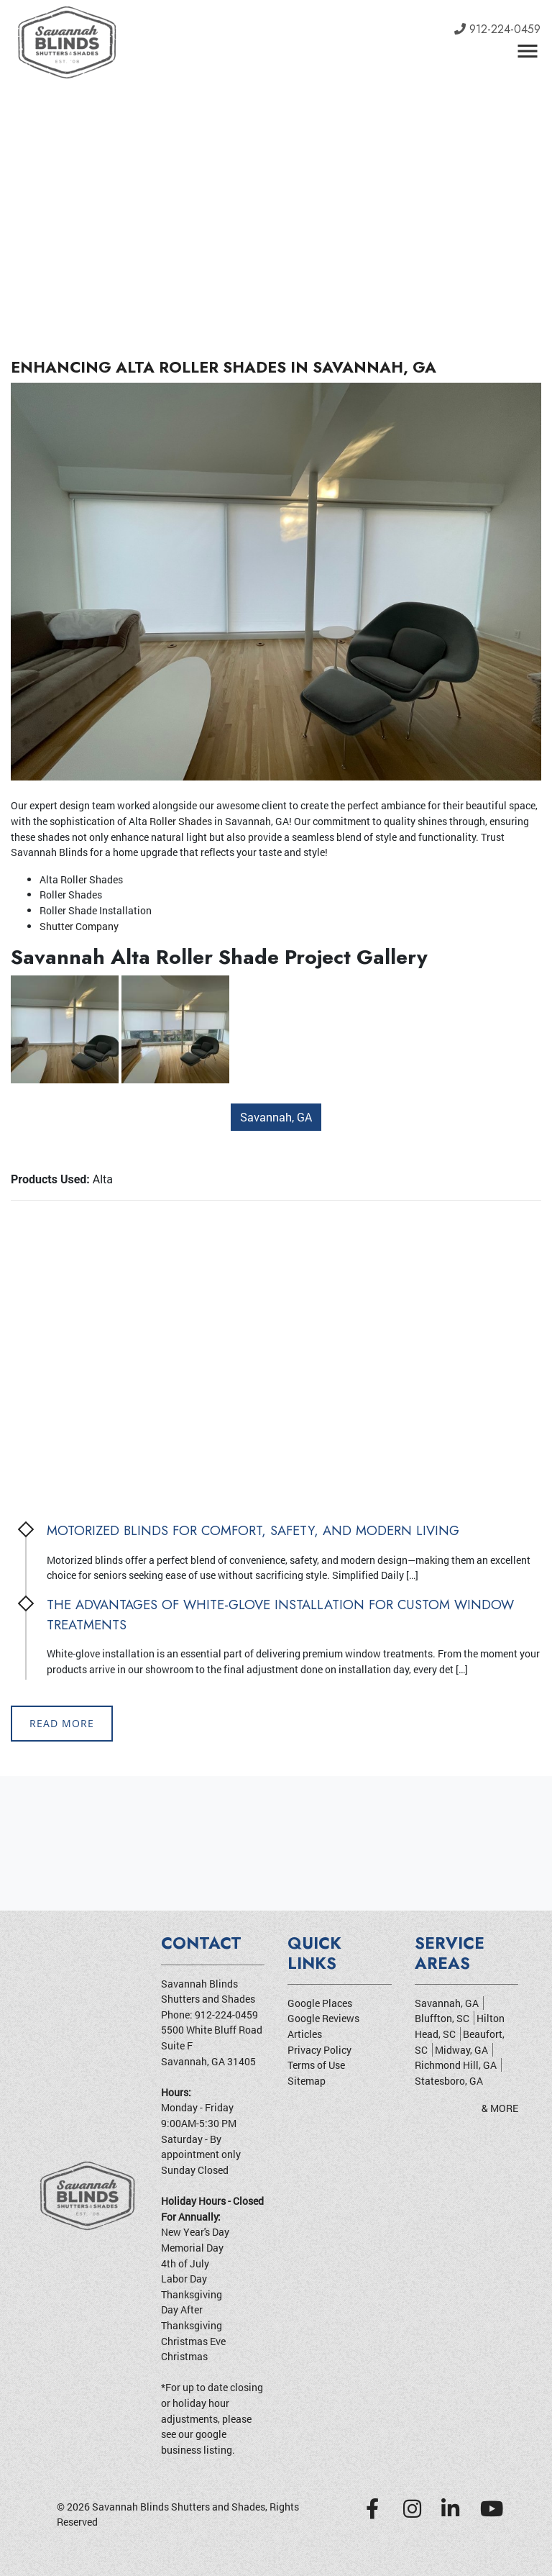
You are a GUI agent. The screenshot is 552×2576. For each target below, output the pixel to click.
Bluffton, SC (442, 2019)
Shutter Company (79, 926)
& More (500, 2108)
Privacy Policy (319, 2050)
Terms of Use (316, 2065)
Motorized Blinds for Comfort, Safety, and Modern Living (253, 1530)
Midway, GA (461, 2050)
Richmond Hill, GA (456, 2065)
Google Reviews (323, 2019)
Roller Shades (181, 821)
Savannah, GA (276, 1116)
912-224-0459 (497, 29)
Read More (61, 1723)
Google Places (320, 2003)
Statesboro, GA (449, 2081)
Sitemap (307, 2081)
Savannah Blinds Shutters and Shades (178, 2506)
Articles (305, 2034)
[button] (41, 162)
